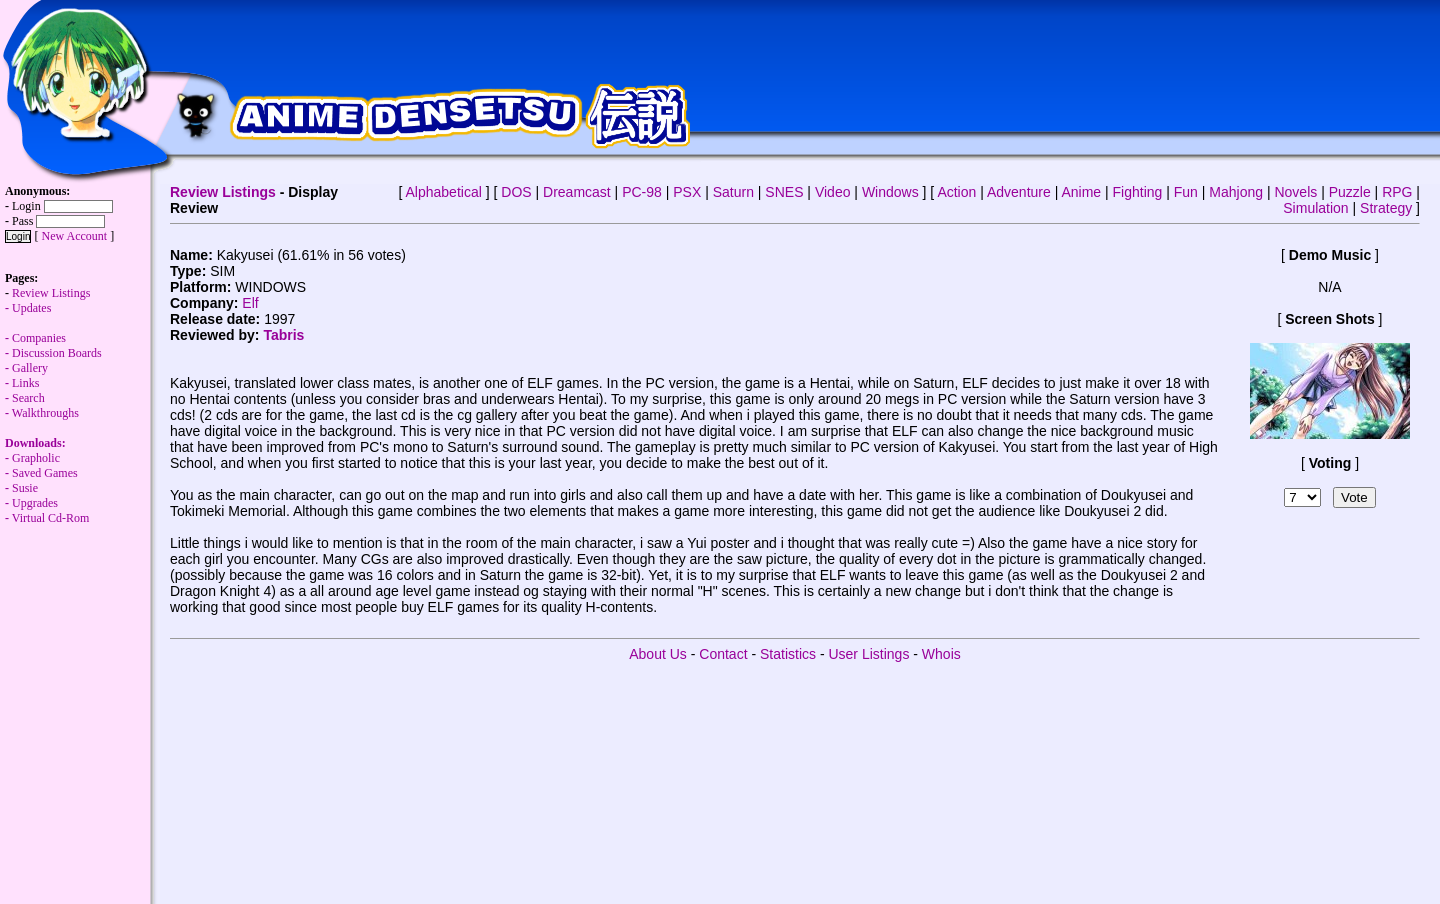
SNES (784, 192)
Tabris (283, 335)
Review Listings (223, 192)
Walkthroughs (42, 435)
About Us (658, 654)
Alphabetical (444, 192)
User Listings (868, 654)
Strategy (1386, 208)
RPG (1397, 192)
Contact (723, 654)
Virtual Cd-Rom (51, 518)
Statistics (788, 654)
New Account (74, 236)
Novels (1295, 192)
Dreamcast (577, 192)
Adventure (1019, 192)
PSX (687, 192)
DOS (516, 192)
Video (833, 192)
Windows (890, 192)
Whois (941, 654)
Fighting (1138, 192)
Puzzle (1350, 192)
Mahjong (1236, 192)
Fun (1186, 192)
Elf (250, 303)
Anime (1081, 192)
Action (956, 192)
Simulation (1315, 208)
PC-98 (642, 192)
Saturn (733, 192)
